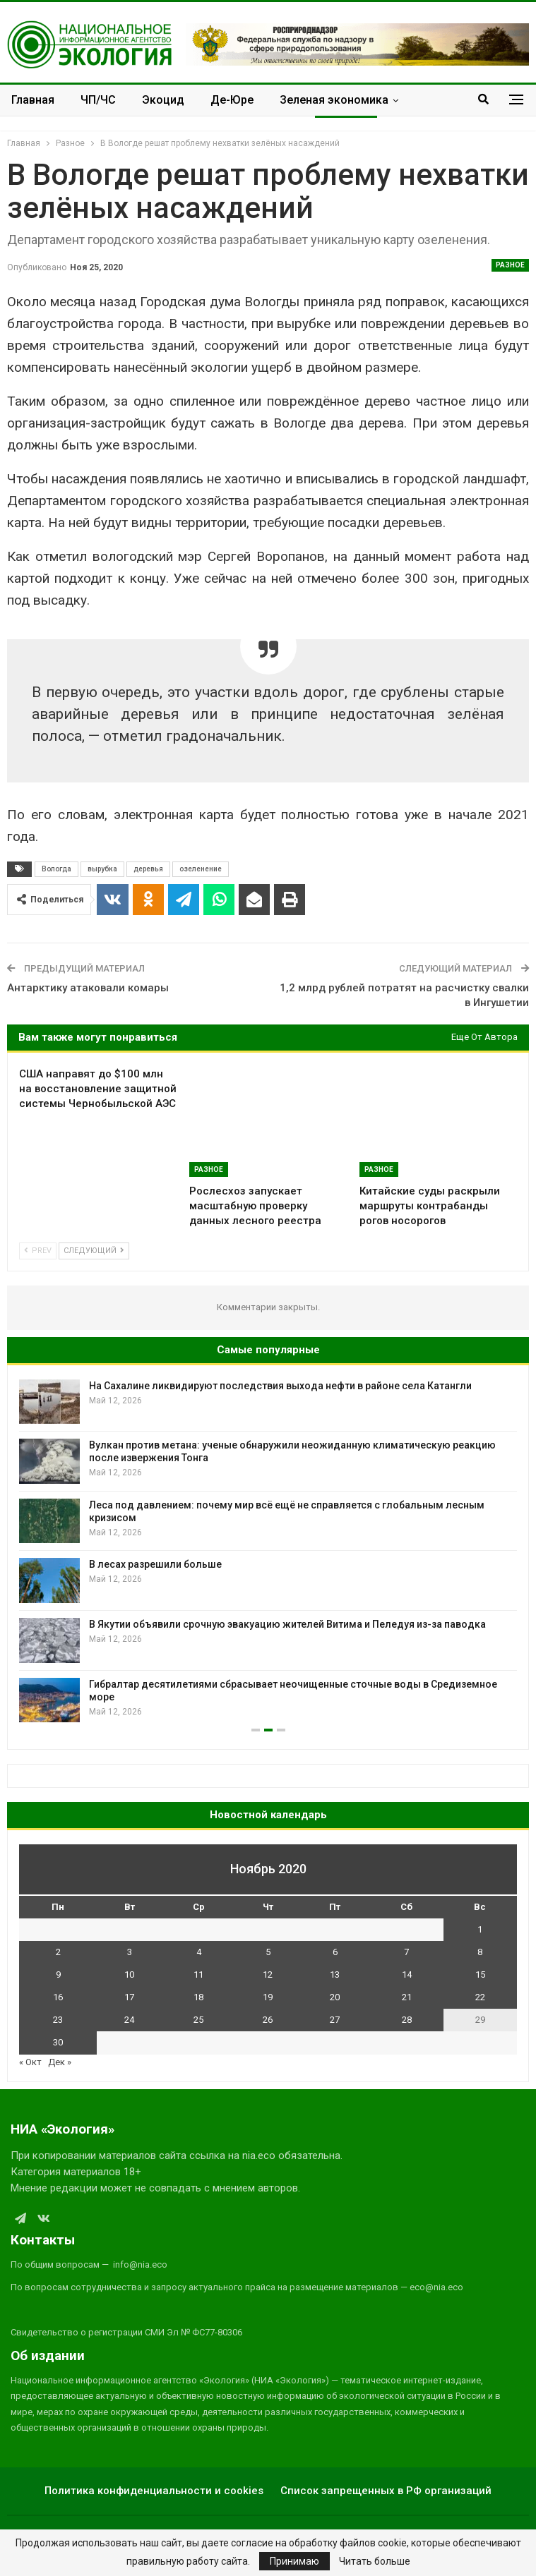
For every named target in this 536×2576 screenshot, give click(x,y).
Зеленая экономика (334, 100)
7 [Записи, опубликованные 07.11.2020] (406, 1952)
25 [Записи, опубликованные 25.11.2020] (198, 2019)
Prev (38, 1250)
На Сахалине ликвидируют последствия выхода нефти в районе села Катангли (280, 1385)
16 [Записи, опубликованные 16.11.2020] (58, 1997)
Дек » (59, 2062)
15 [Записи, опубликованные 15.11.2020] (480, 1974)
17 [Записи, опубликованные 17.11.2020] (129, 1997)
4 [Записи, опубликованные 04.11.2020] (198, 1952)
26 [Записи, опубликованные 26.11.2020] (268, 2019)
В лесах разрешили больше (155, 1564)
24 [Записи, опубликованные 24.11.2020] (129, 2019)
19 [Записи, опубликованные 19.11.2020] (268, 1997)
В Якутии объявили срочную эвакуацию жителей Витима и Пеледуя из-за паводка (287, 1624)
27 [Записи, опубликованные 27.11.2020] (335, 2019)
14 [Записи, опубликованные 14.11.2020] (407, 1974)
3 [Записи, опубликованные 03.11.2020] (129, 1952)
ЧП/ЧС (98, 100)
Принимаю (294, 2561)
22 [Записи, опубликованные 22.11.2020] (480, 1997)
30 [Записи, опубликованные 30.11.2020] (58, 2042)
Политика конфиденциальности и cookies (153, 2490)
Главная (32, 100)
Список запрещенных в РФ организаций (386, 2490)
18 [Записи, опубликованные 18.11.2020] (198, 1997)
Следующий (94, 1250)
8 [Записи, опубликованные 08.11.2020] (479, 1952)
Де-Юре (232, 100)
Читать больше (374, 2561)
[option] (268, 1551)
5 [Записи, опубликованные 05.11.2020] (268, 1952)
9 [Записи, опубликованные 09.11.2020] (58, 1974)
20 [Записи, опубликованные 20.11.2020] (335, 1997)
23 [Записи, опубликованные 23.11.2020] (58, 2019)
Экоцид (163, 100)
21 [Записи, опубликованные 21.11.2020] (407, 1997)
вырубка (102, 869)
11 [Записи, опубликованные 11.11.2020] (198, 1974)
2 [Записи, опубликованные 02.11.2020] (58, 1952)
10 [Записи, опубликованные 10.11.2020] (129, 1974)
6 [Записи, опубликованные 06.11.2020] (335, 1952)
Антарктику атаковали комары (88, 987)
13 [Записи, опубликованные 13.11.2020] (335, 1974)
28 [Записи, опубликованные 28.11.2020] (407, 2019)
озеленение (200, 869)
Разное (510, 265)
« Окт (30, 2062)
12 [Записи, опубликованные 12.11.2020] (268, 1974)
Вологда (56, 869)
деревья (148, 869)
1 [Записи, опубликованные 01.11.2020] (479, 1929)
